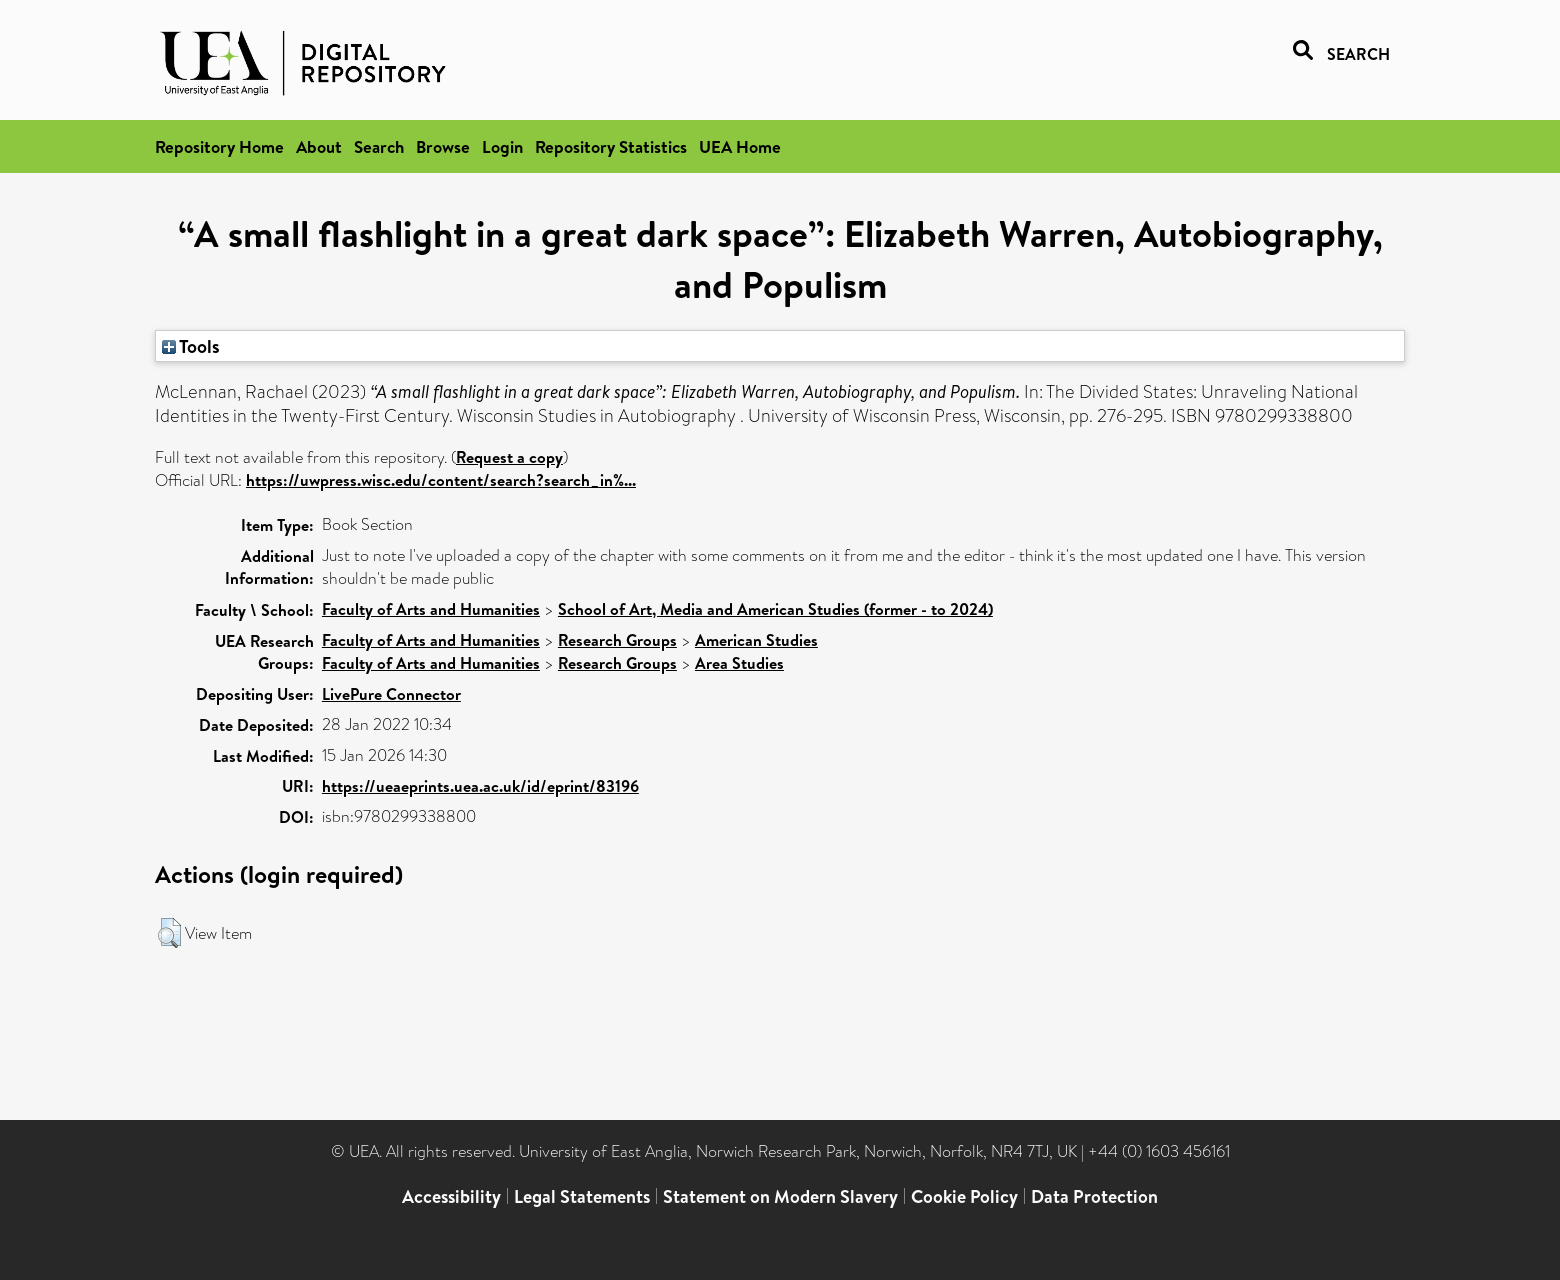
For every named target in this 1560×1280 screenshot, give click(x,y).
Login (502, 146)
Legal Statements (582, 1196)
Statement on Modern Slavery (780, 1196)
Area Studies (739, 663)
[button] (169, 933)
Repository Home (219, 146)
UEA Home (740, 146)
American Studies (756, 640)
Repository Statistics (611, 146)
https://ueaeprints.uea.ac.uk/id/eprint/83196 (480, 786)
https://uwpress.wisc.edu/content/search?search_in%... (441, 480)
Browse (443, 146)
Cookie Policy (964, 1196)
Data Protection (1094, 1196)
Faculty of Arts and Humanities (431, 609)
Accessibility (451, 1196)
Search (379, 146)
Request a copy (509, 457)
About (319, 146)
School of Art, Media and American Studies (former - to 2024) (775, 609)
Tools (191, 346)
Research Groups (617, 640)
